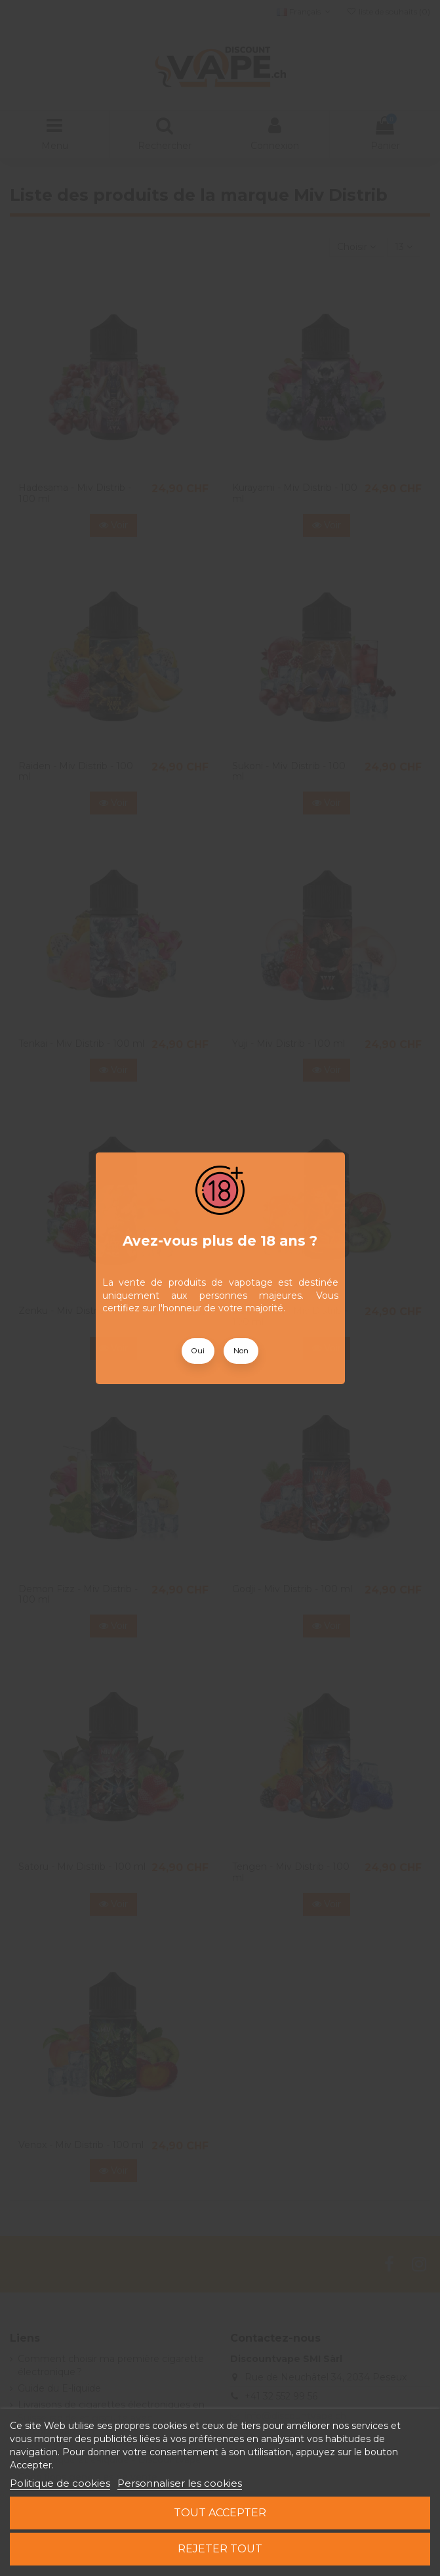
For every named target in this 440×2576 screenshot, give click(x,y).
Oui (198, 1350)
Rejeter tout (220, 2549)
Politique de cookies (60, 2483)
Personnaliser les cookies (179, 2483)
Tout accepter (220, 2512)
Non (241, 1350)
